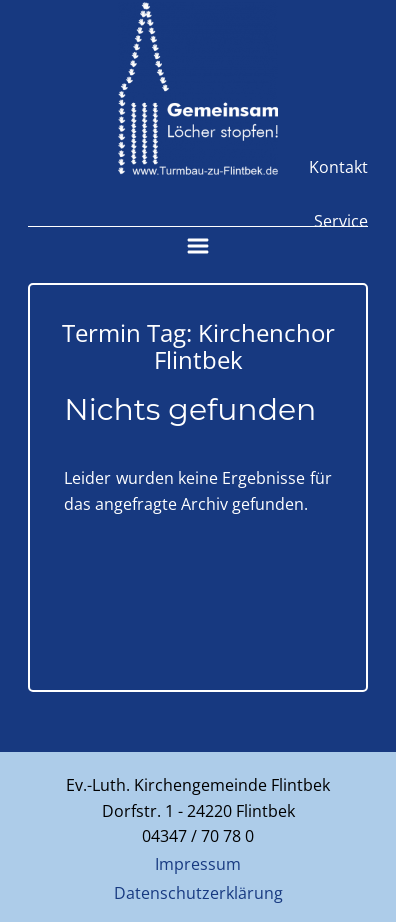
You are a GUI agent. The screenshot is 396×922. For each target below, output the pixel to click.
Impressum (198, 864)
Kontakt (338, 167)
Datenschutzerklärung (198, 893)
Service (341, 221)
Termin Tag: (198, 345)
